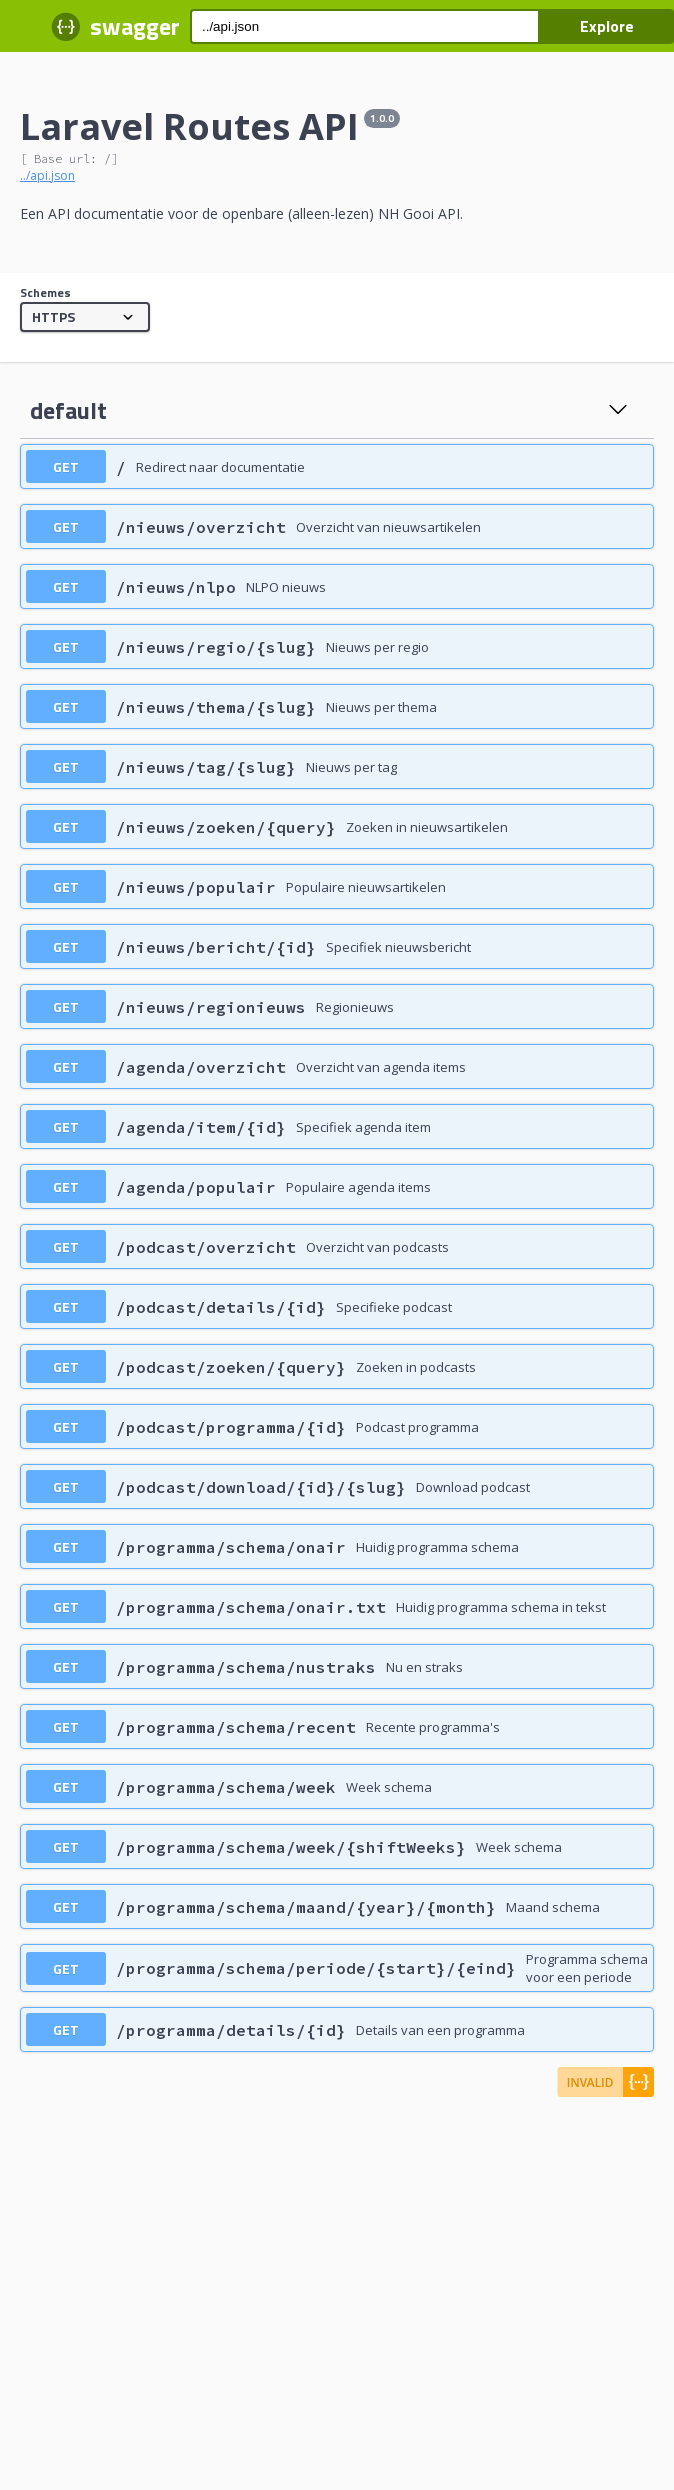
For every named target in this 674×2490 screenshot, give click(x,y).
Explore (607, 26)
